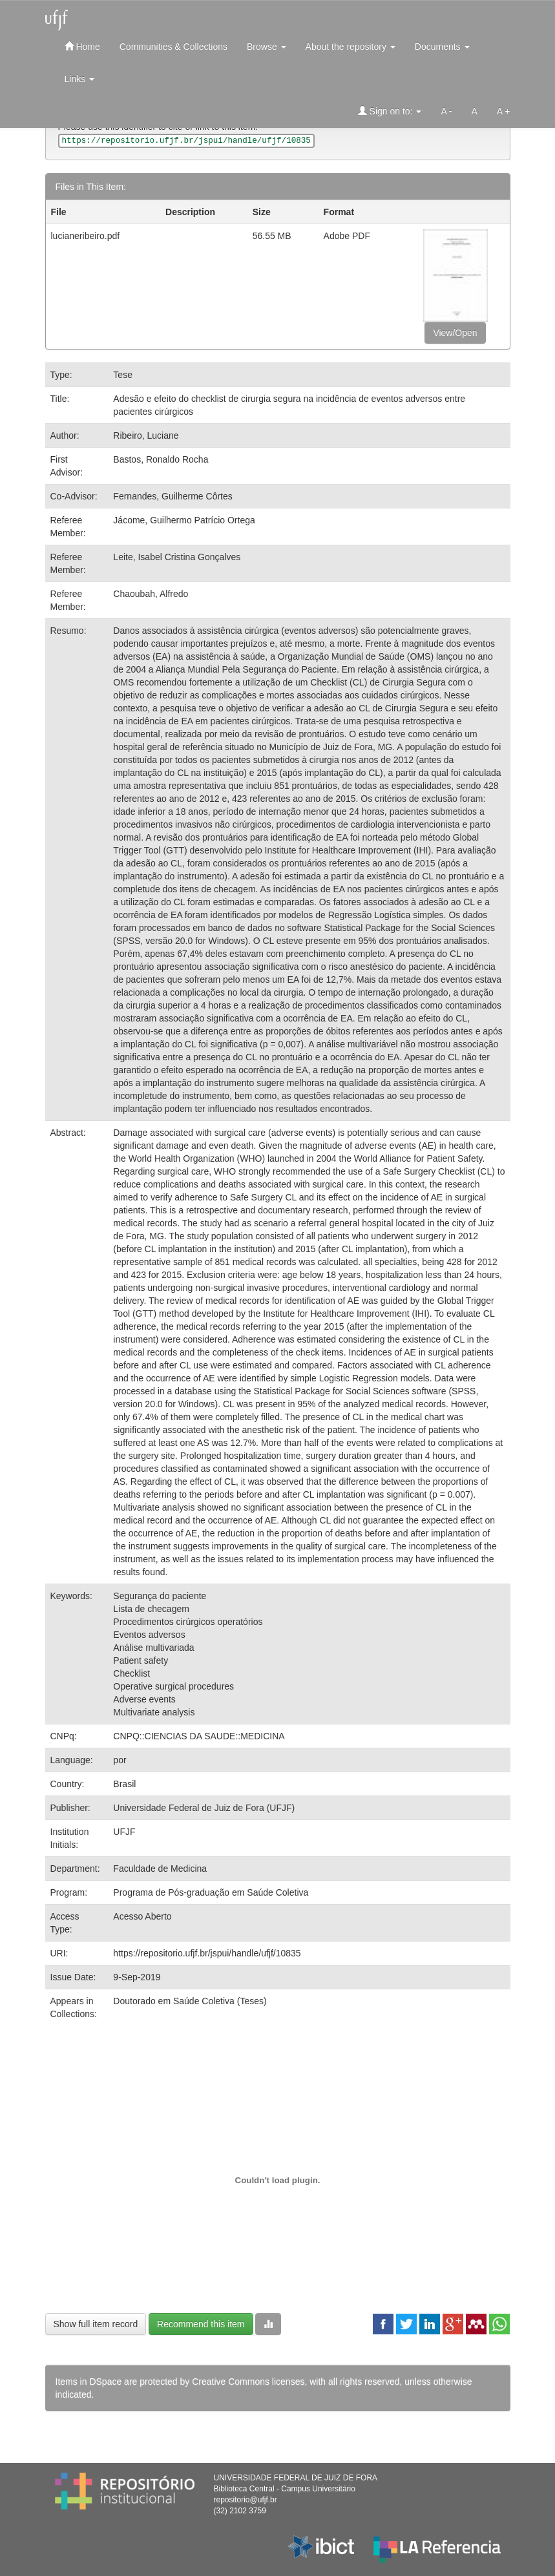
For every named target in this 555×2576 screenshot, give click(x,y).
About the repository (350, 46)
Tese (122, 375)
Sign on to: (390, 110)
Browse (266, 46)
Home (82, 46)
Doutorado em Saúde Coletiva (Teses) (189, 2001)
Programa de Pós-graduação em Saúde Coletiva (210, 1892)
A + (503, 111)
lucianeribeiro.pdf (85, 236)
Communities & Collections (173, 46)
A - (446, 111)
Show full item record (96, 2324)
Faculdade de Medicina (160, 1868)
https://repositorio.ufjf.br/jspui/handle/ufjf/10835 (206, 1953)
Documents (442, 46)
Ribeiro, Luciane (145, 435)
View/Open (455, 333)
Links (80, 79)
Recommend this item (200, 2324)
